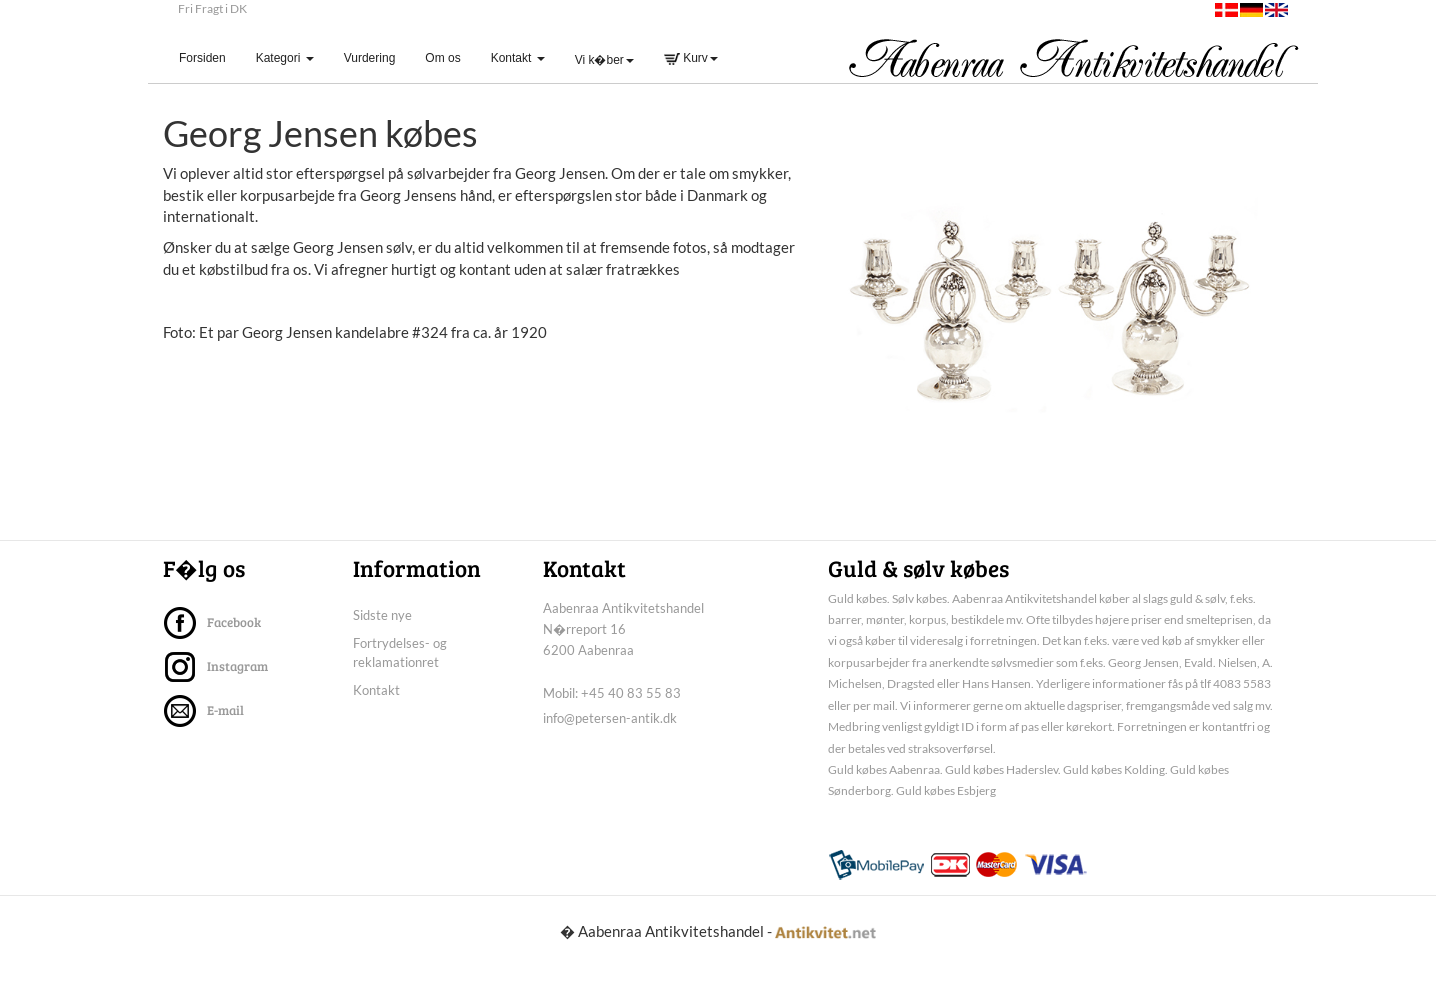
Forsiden (210, 57)
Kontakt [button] (518, 58)
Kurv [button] (691, 58)
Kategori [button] (285, 58)
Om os (442, 58)
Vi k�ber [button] (604, 60)
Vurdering (370, 58)
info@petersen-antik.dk (610, 738)
